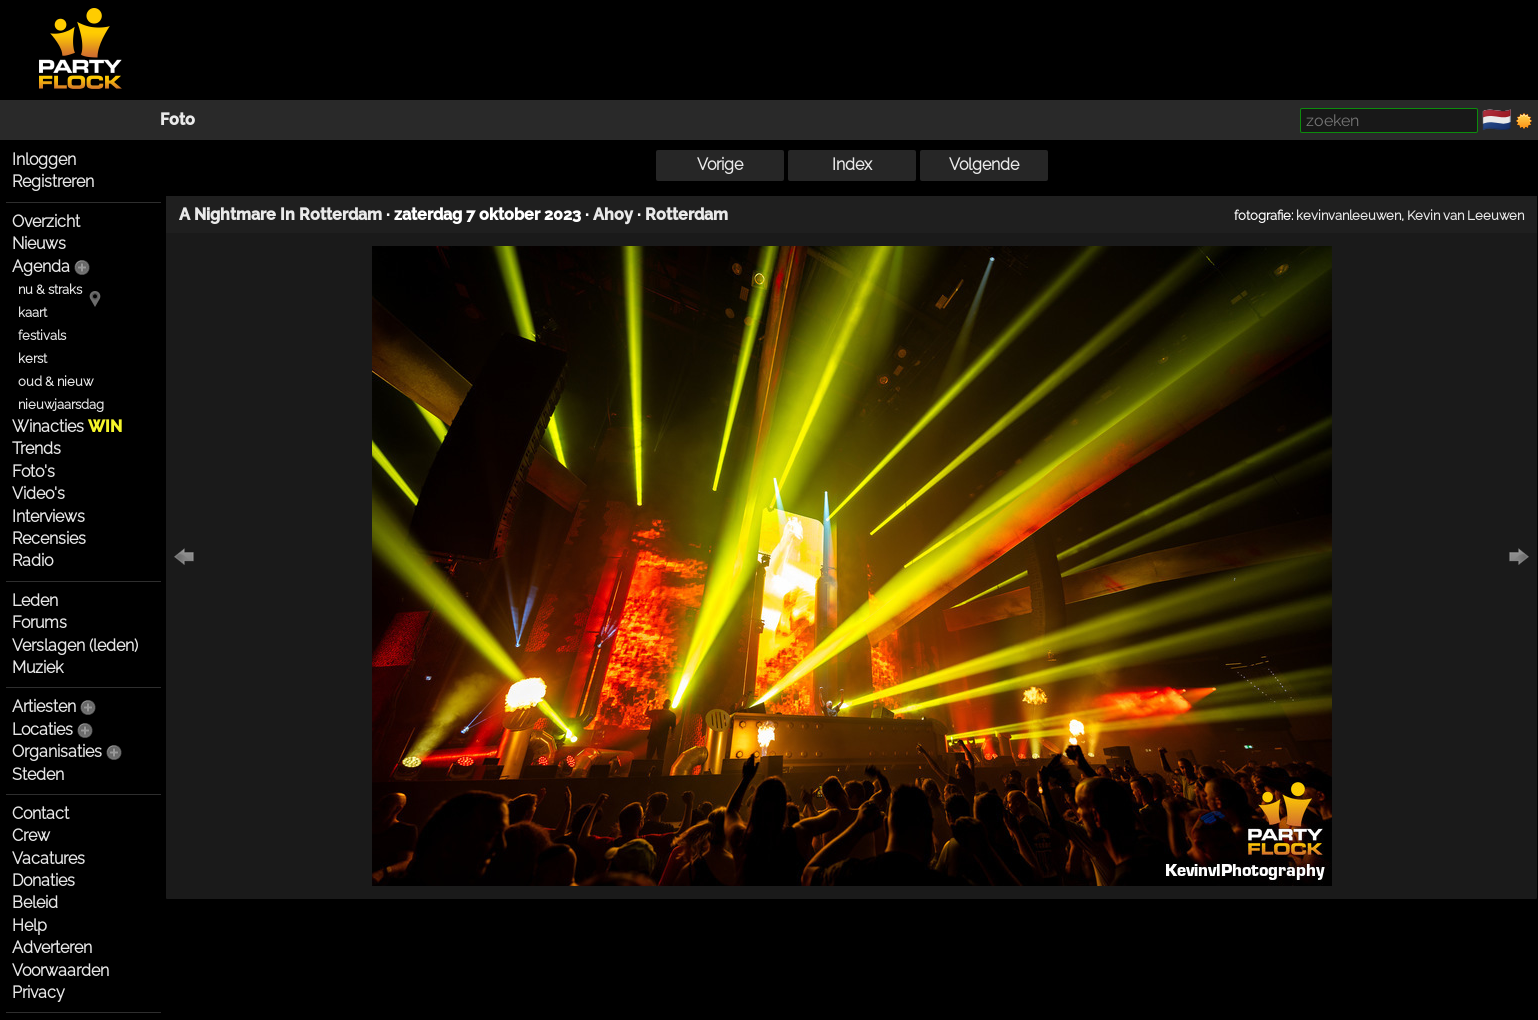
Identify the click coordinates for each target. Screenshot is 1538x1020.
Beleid (35, 902)
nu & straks (50, 289)
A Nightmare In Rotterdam (280, 214)
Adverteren (52, 947)
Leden (35, 600)
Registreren (53, 181)
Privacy (38, 992)
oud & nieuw (55, 381)
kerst (32, 358)
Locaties (42, 729)
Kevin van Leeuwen (1465, 215)
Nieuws (39, 243)
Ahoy (613, 214)
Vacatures (48, 858)
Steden (38, 774)
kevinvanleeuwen (1348, 215)
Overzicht (46, 221)
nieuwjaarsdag (61, 404)
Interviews (48, 516)
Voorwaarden (60, 970)
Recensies (49, 538)
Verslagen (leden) (75, 645)
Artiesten (44, 706)
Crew (31, 835)
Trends (36, 448)
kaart (32, 312)
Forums (39, 622)
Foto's (33, 471)
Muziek (37, 667)
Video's (38, 493)
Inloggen (44, 159)
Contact (40, 813)
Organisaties (57, 751)
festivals (42, 335)
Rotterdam (686, 214)
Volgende (984, 164)
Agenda (41, 266)
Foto (177, 119)
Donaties (43, 880)
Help (29, 925)
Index (852, 164)
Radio (32, 560)
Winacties (67, 426)
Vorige (720, 164)
